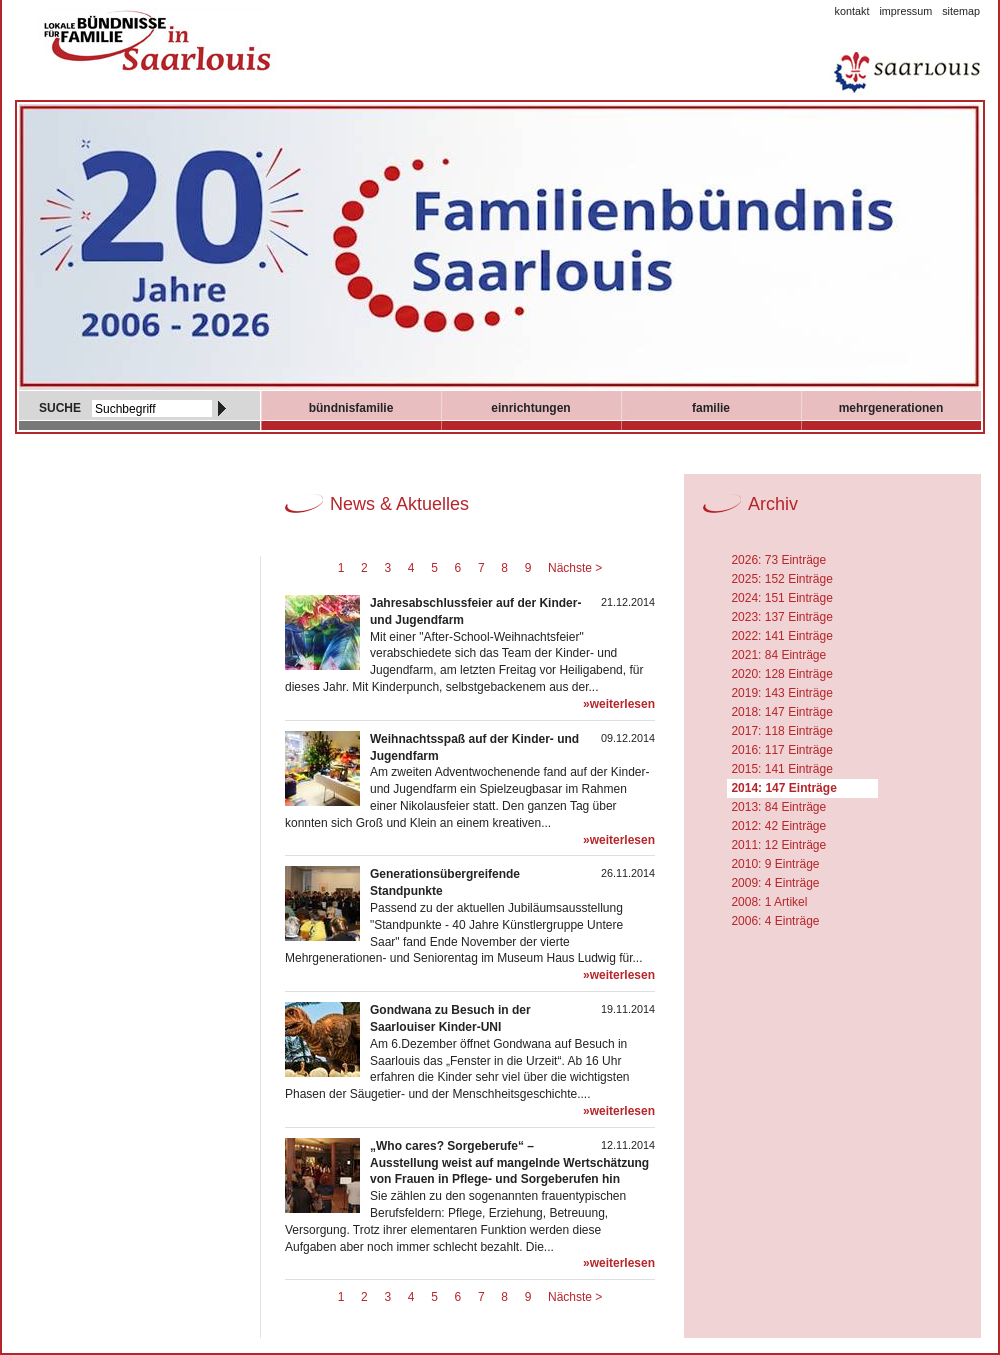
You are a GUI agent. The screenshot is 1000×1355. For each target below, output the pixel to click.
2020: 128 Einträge (781, 674)
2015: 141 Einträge (781, 769)
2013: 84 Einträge (778, 807)
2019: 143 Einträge (781, 693)
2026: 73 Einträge (778, 560)
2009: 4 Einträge (775, 883)
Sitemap (961, 11)
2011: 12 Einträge (778, 845)
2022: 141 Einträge (781, 636)
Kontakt (852, 11)
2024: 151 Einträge (781, 598)
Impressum (905, 11)
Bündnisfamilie (351, 408)
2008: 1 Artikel (769, 902)
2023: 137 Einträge (781, 617)
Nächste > (575, 568)
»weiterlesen (619, 704)
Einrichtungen (530, 408)
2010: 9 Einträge (775, 864)
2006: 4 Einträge (775, 921)
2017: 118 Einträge (781, 731)
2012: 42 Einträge (778, 826)
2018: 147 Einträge (781, 712)
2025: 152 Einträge (781, 579)
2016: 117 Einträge (781, 750)
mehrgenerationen (891, 408)
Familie (711, 408)
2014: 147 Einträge (783, 788)
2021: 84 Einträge (778, 655)
